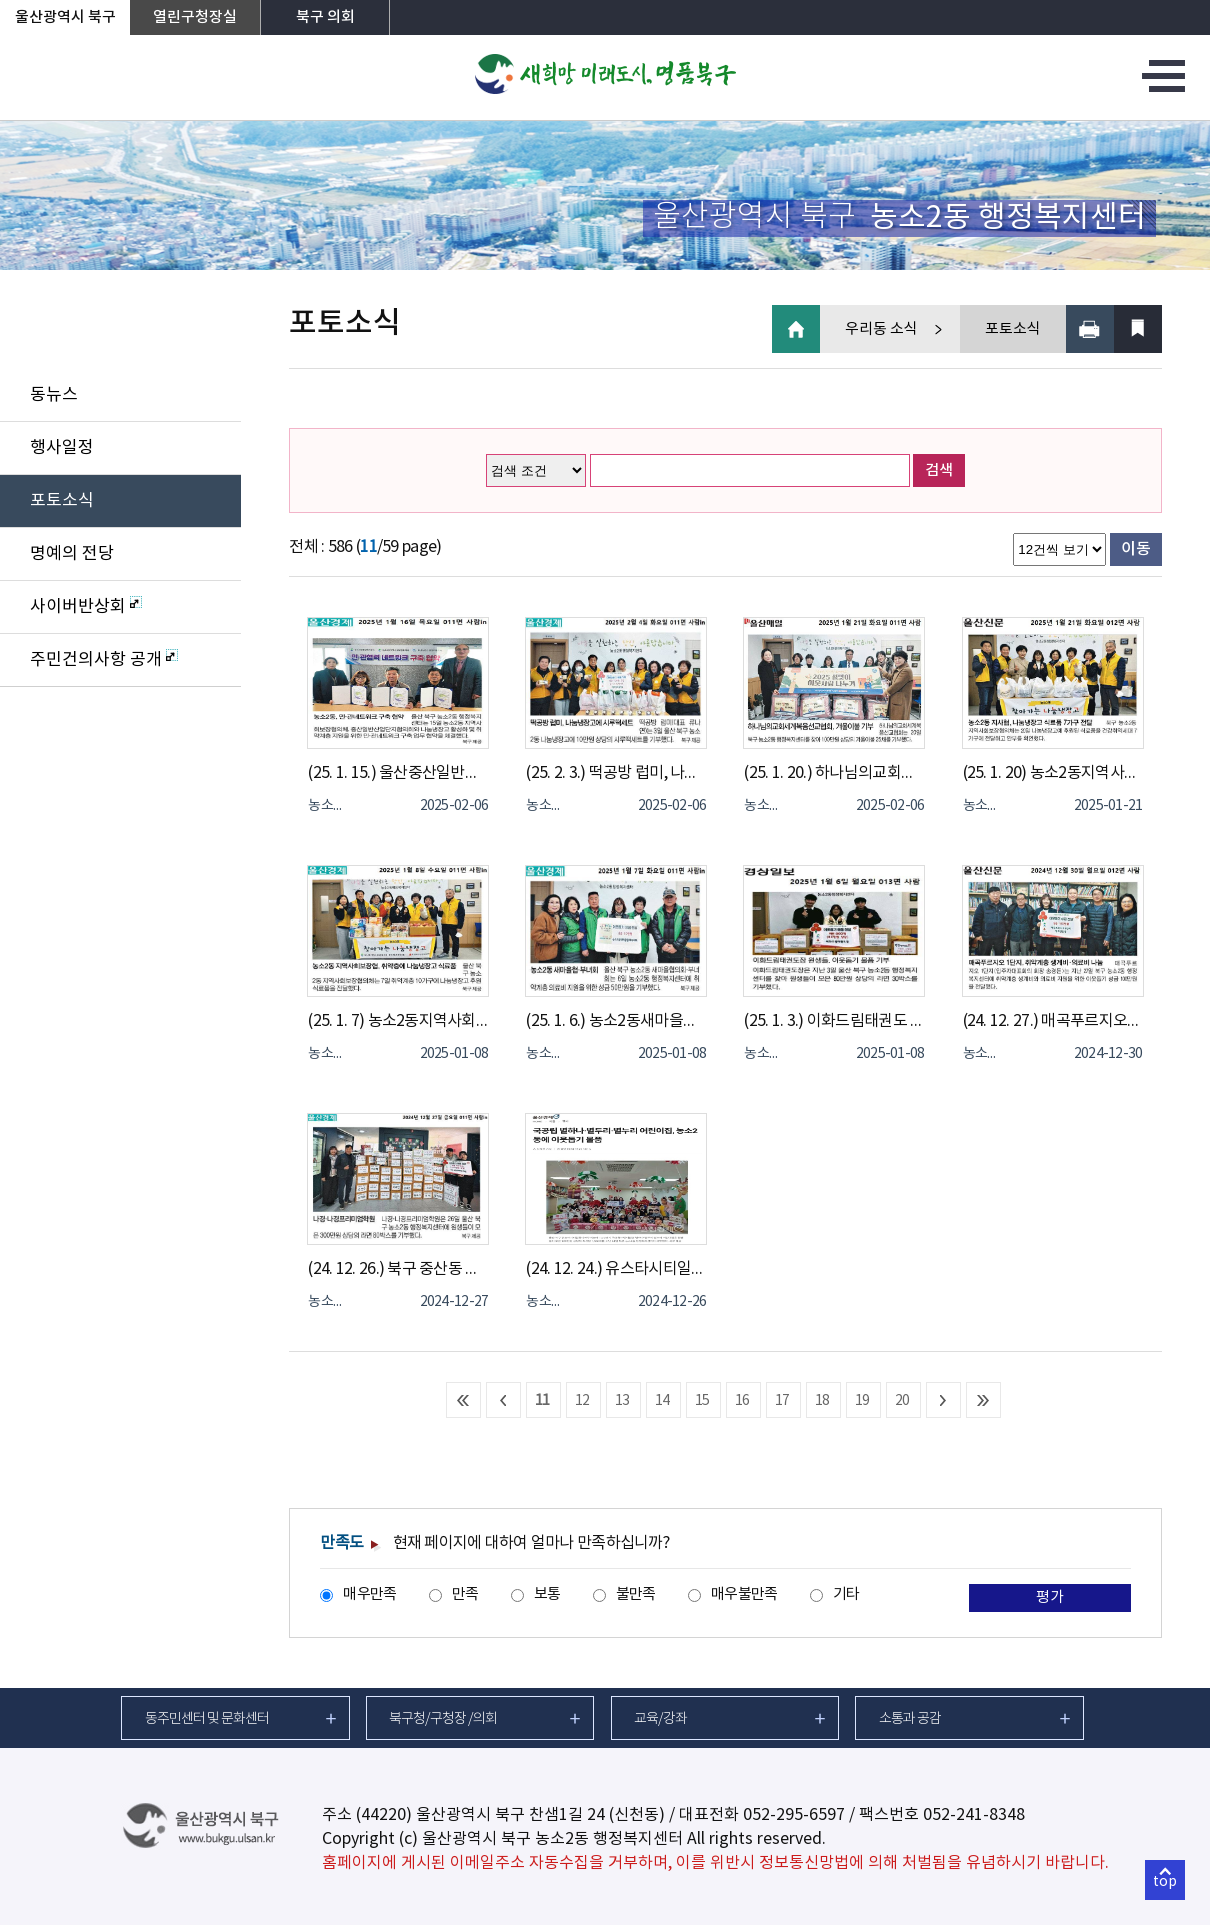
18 (822, 1401)
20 (902, 1401)
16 (742, 1401)
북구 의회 (325, 17)
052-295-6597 (794, 1815)
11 (542, 1401)
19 (862, 1401)
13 (622, 1401)
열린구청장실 (195, 17)
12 (582, 1401)
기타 (846, 1594)
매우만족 (369, 1594)
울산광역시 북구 (65, 17)
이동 (1135, 549)
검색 (939, 470)
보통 (547, 1594)
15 (702, 1401)
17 (782, 1401)
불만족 (636, 1594)
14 (662, 1401)
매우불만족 (744, 1594)
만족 (465, 1594)
